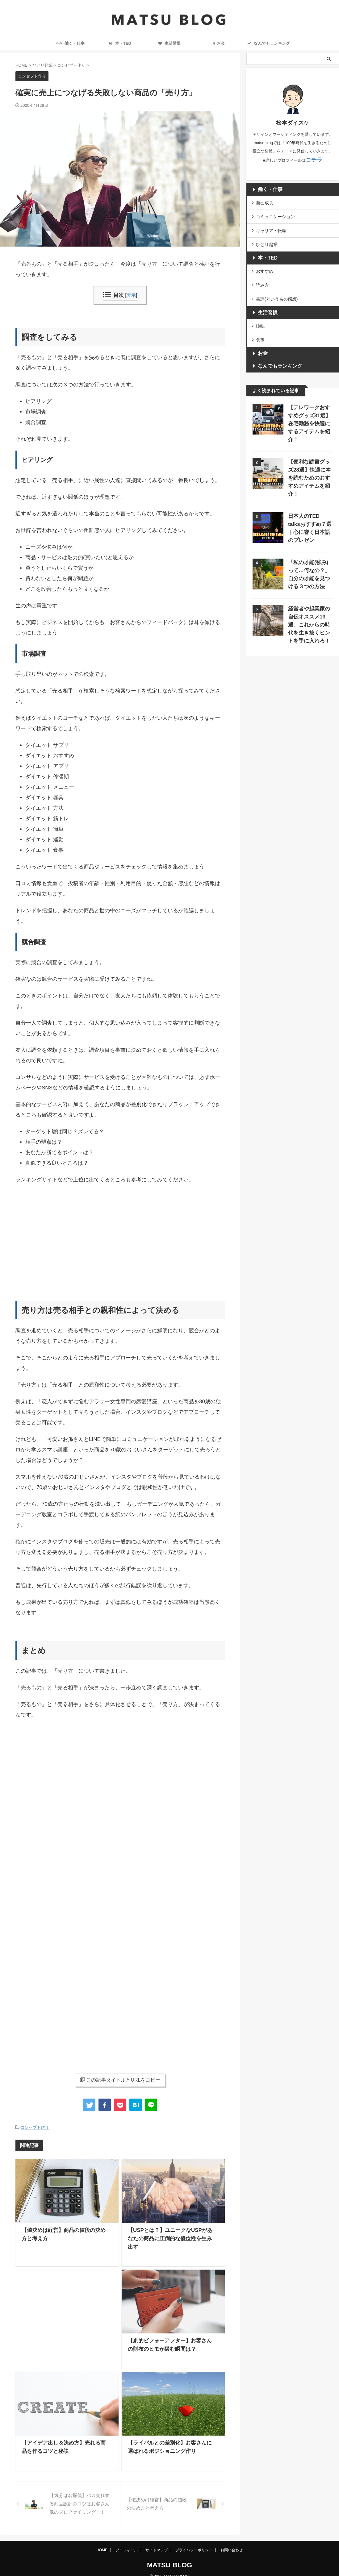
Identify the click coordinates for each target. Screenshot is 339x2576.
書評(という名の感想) (277, 290)
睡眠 (260, 315)
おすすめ (264, 264)
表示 (131, 295)
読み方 (262, 277)
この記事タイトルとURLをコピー (120, 2080)
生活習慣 (169, 43)
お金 (219, 43)
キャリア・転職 (271, 226)
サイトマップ (156, 2541)
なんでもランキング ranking (268, 45)
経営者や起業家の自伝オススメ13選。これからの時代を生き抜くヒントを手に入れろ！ (309, 594)
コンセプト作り (35, 2127)
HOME (101, 2541)
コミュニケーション (275, 213)
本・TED (120, 43)
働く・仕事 (70, 43)
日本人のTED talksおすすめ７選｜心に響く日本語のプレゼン (310, 496)
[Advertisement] (120, 1234)
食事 (260, 328)
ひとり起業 (267, 239)
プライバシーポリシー (193, 2541)
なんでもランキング (275, 354)
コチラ (314, 159)
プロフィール (126, 2541)
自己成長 (264, 201)
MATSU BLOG (169, 2556)
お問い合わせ (231, 2541)
